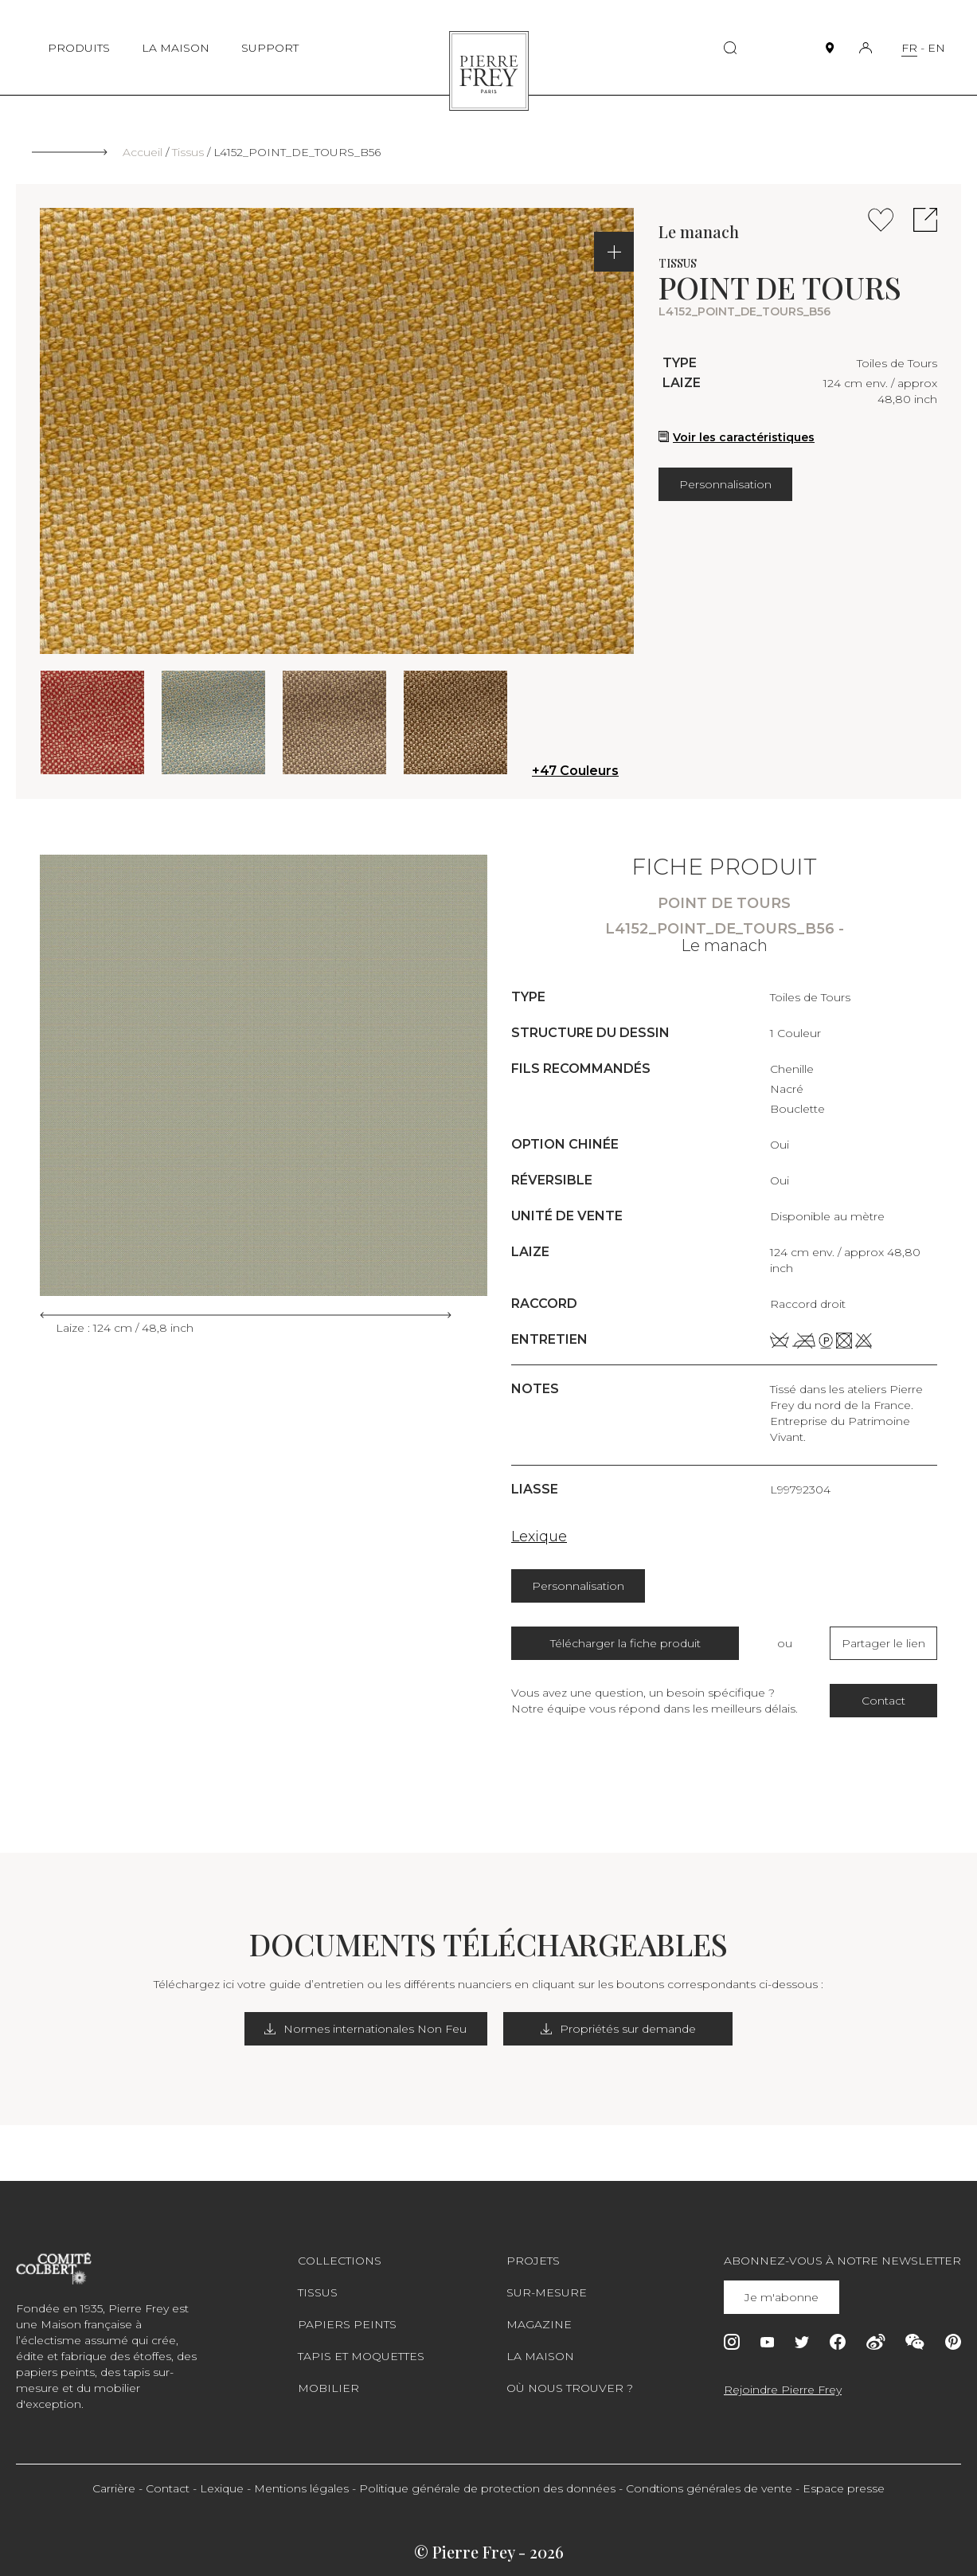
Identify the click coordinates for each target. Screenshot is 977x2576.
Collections (339, 2260)
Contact (883, 1700)
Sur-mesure (546, 2292)
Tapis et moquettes (361, 2356)
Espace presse (844, 2488)
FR (909, 48)
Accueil (142, 152)
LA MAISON (175, 48)
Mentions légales (301, 2488)
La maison (540, 2356)
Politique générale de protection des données (487, 2488)
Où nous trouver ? (569, 2388)
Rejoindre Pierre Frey (783, 2389)
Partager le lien (883, 1643)
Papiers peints (347, 2324)
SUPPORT (270, 48)
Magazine (539, 2324)
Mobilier (328, 2388)
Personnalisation (725, 484)
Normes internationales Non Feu (369, 2029)
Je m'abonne (781, 2297)
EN (936, 48)
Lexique (539, 1536)
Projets (533, 2260)
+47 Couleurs (575, 770)
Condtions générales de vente (709, 2488)
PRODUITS (79, 48)
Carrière (113, 2488)
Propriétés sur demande (618, 2029)
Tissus (188, 152)
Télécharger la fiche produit (625, 1643)
